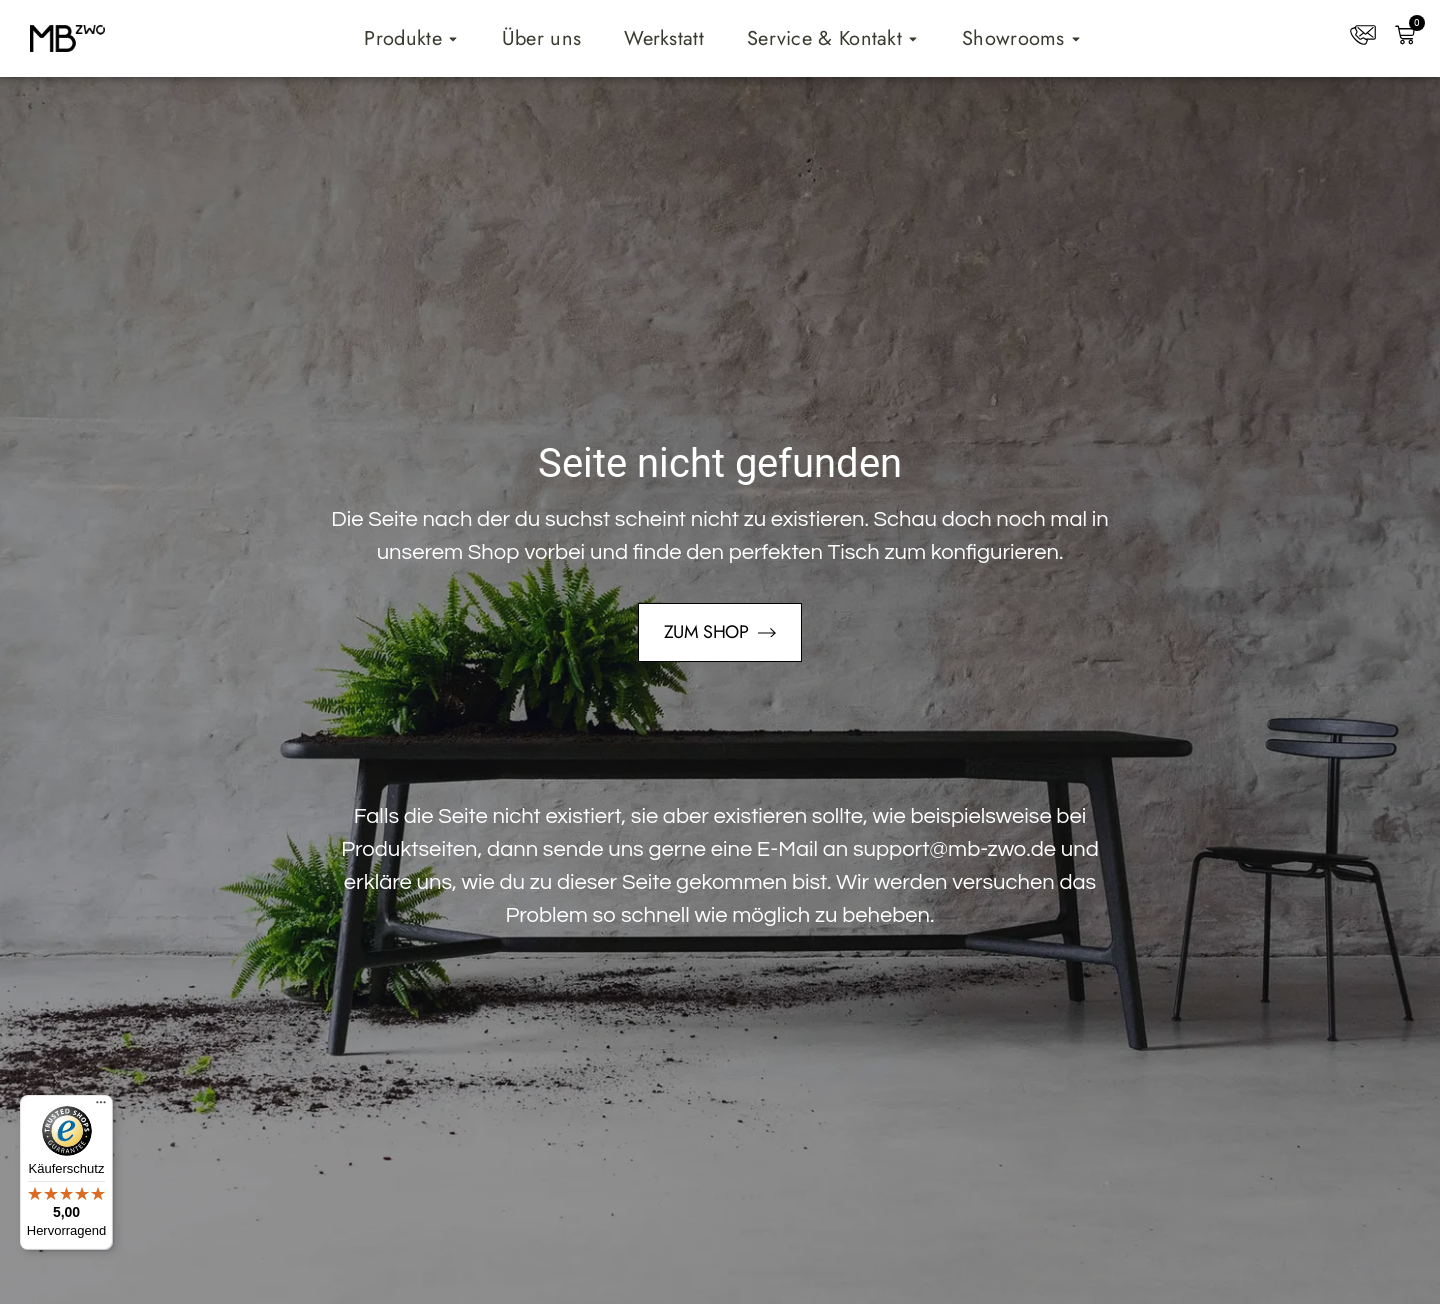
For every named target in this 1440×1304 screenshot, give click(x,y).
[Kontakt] (1363, 35)
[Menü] (101, 1107)
